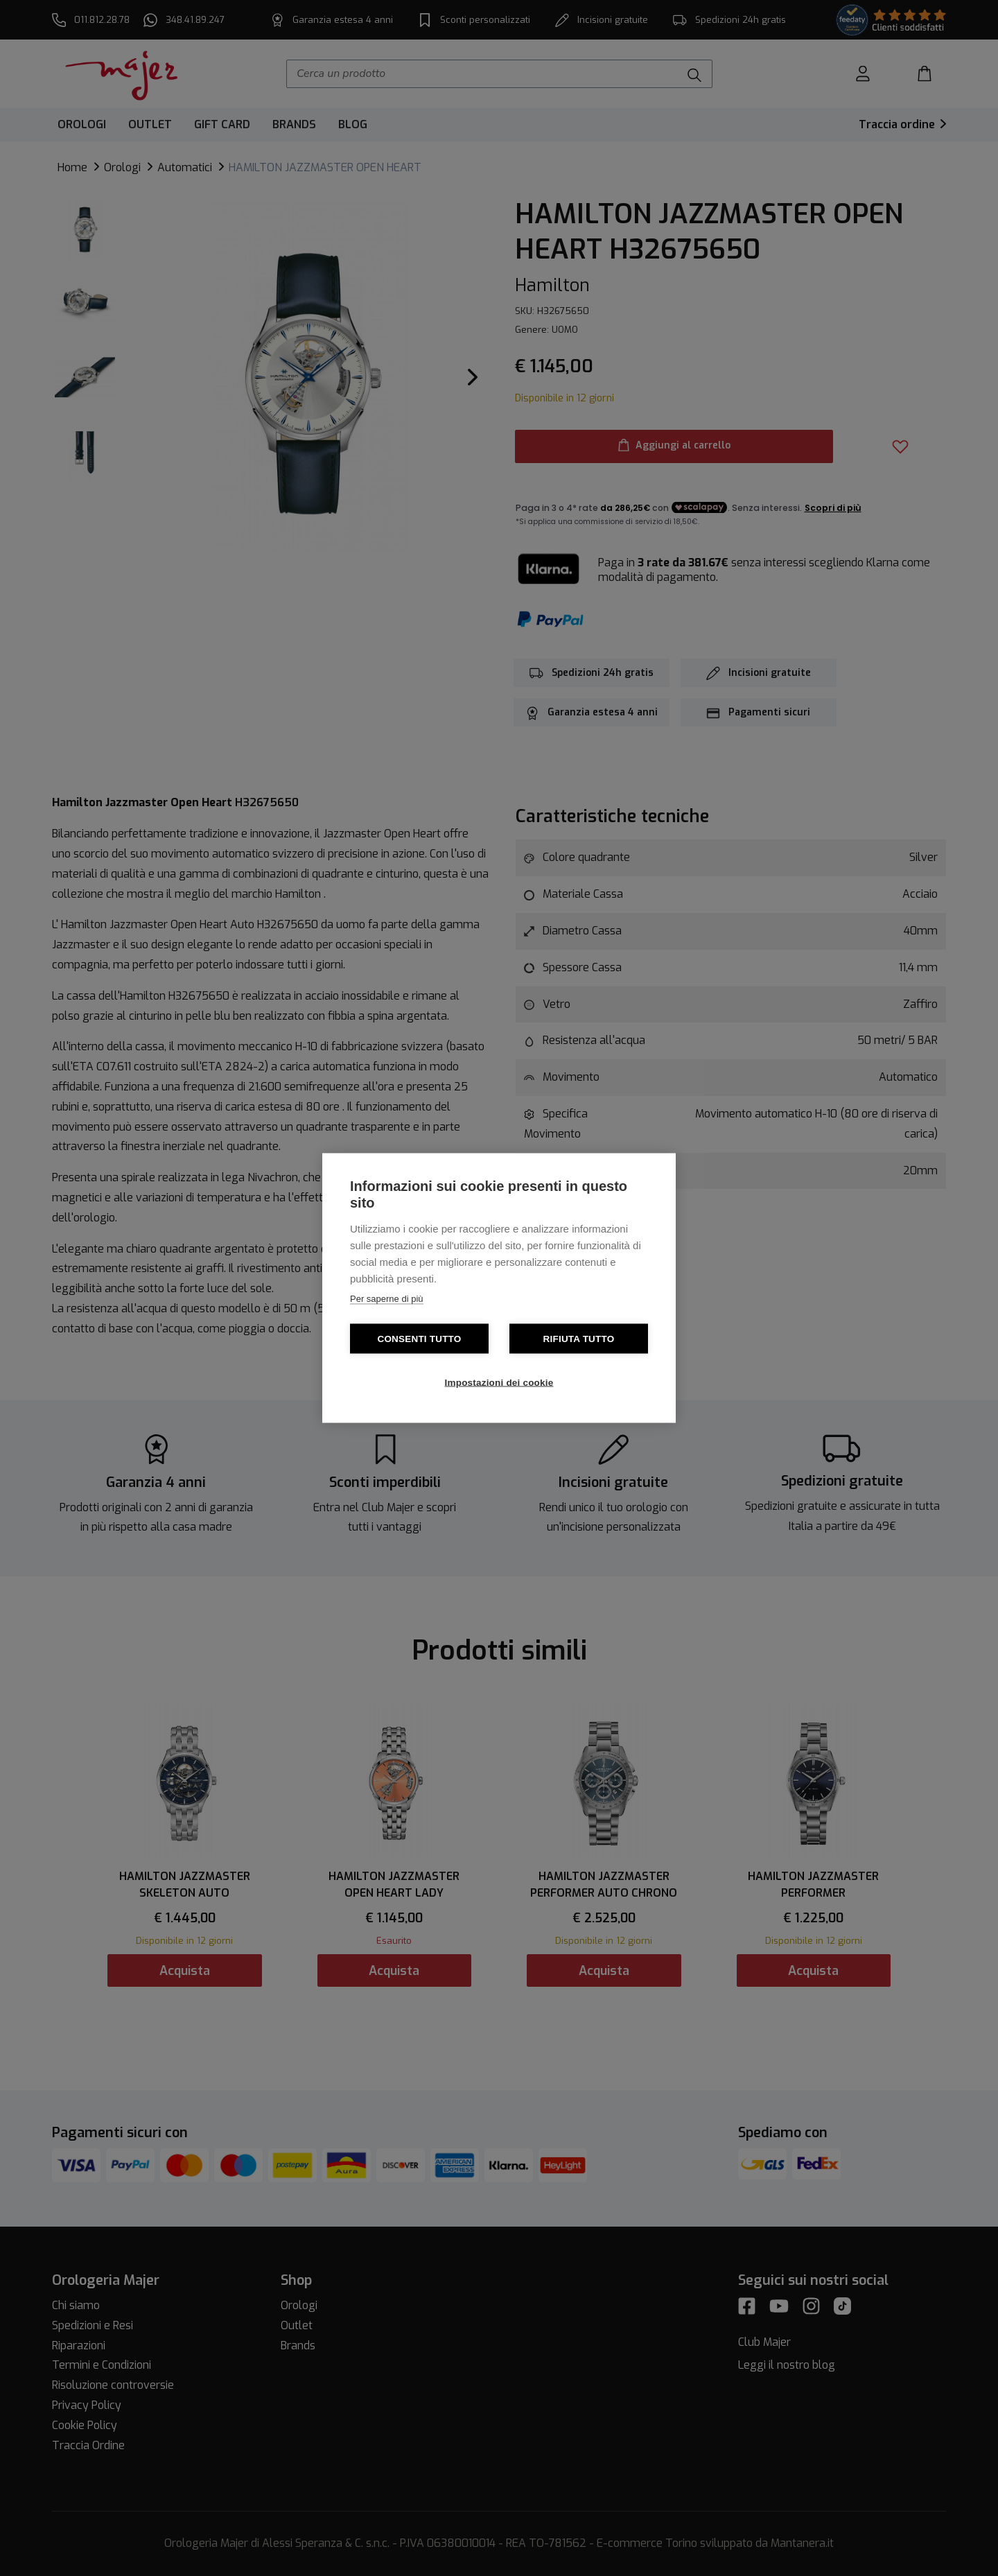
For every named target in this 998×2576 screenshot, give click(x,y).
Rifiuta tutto (579, 1339)
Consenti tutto (419, 1339)
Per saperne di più (386, 1299)
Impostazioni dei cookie (499, 1382)
